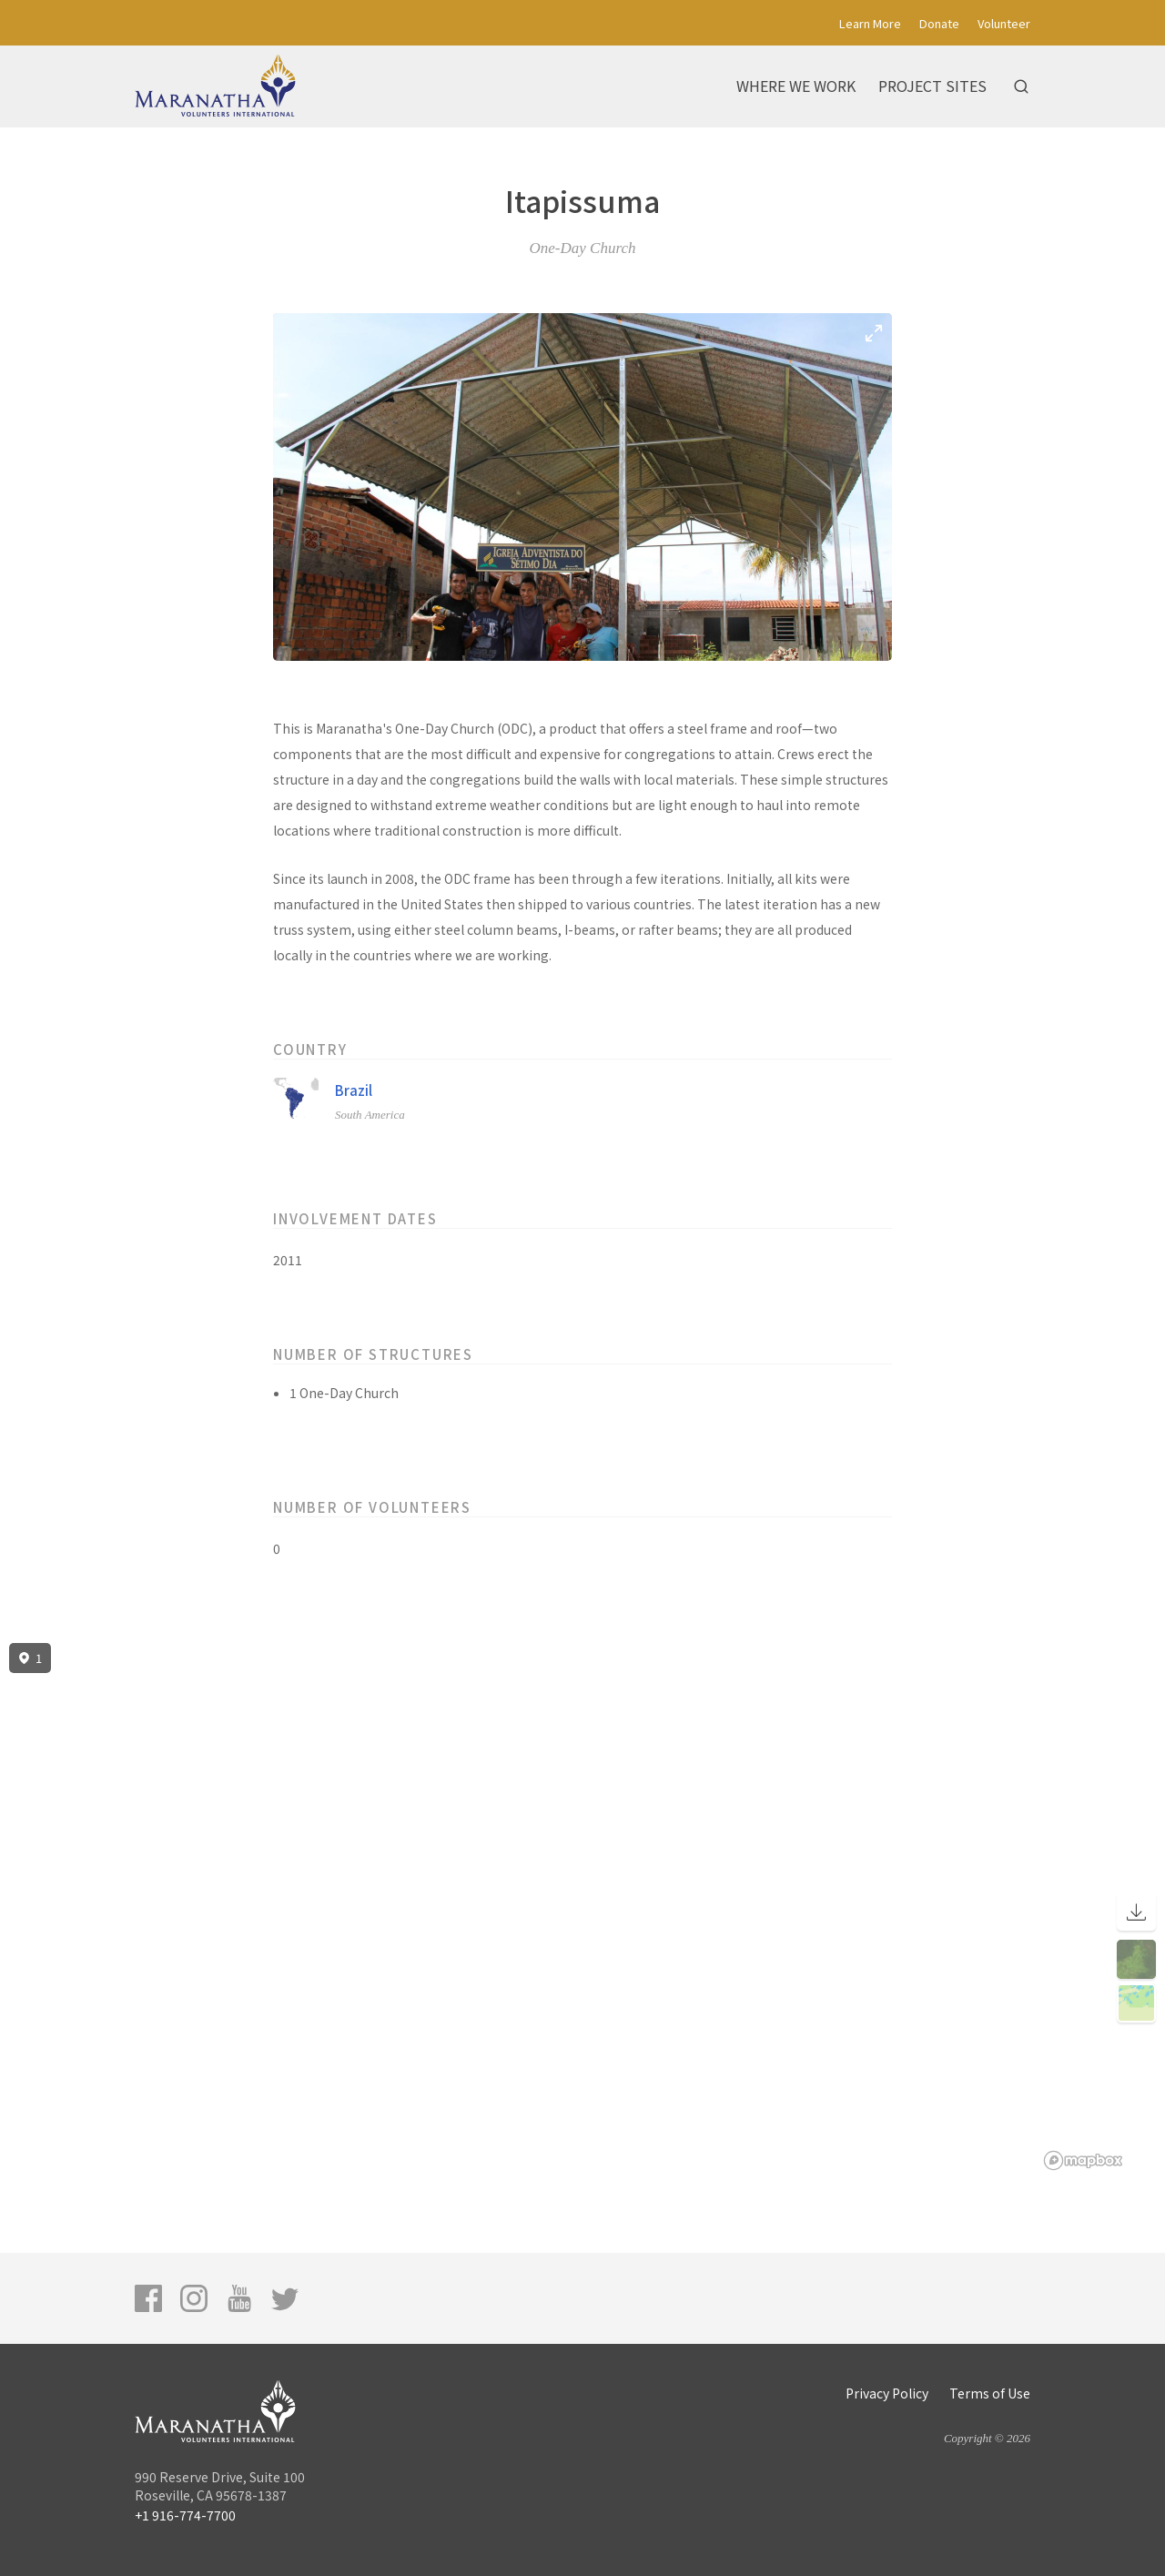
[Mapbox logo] (1083, 2160)
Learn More (870, 23)
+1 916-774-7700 (185, 2515)
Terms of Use (989, 2393)
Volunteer (1004, 23)
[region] (582, 1907)
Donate (939, 23)
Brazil (353, 1090)
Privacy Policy (887, 2393)
